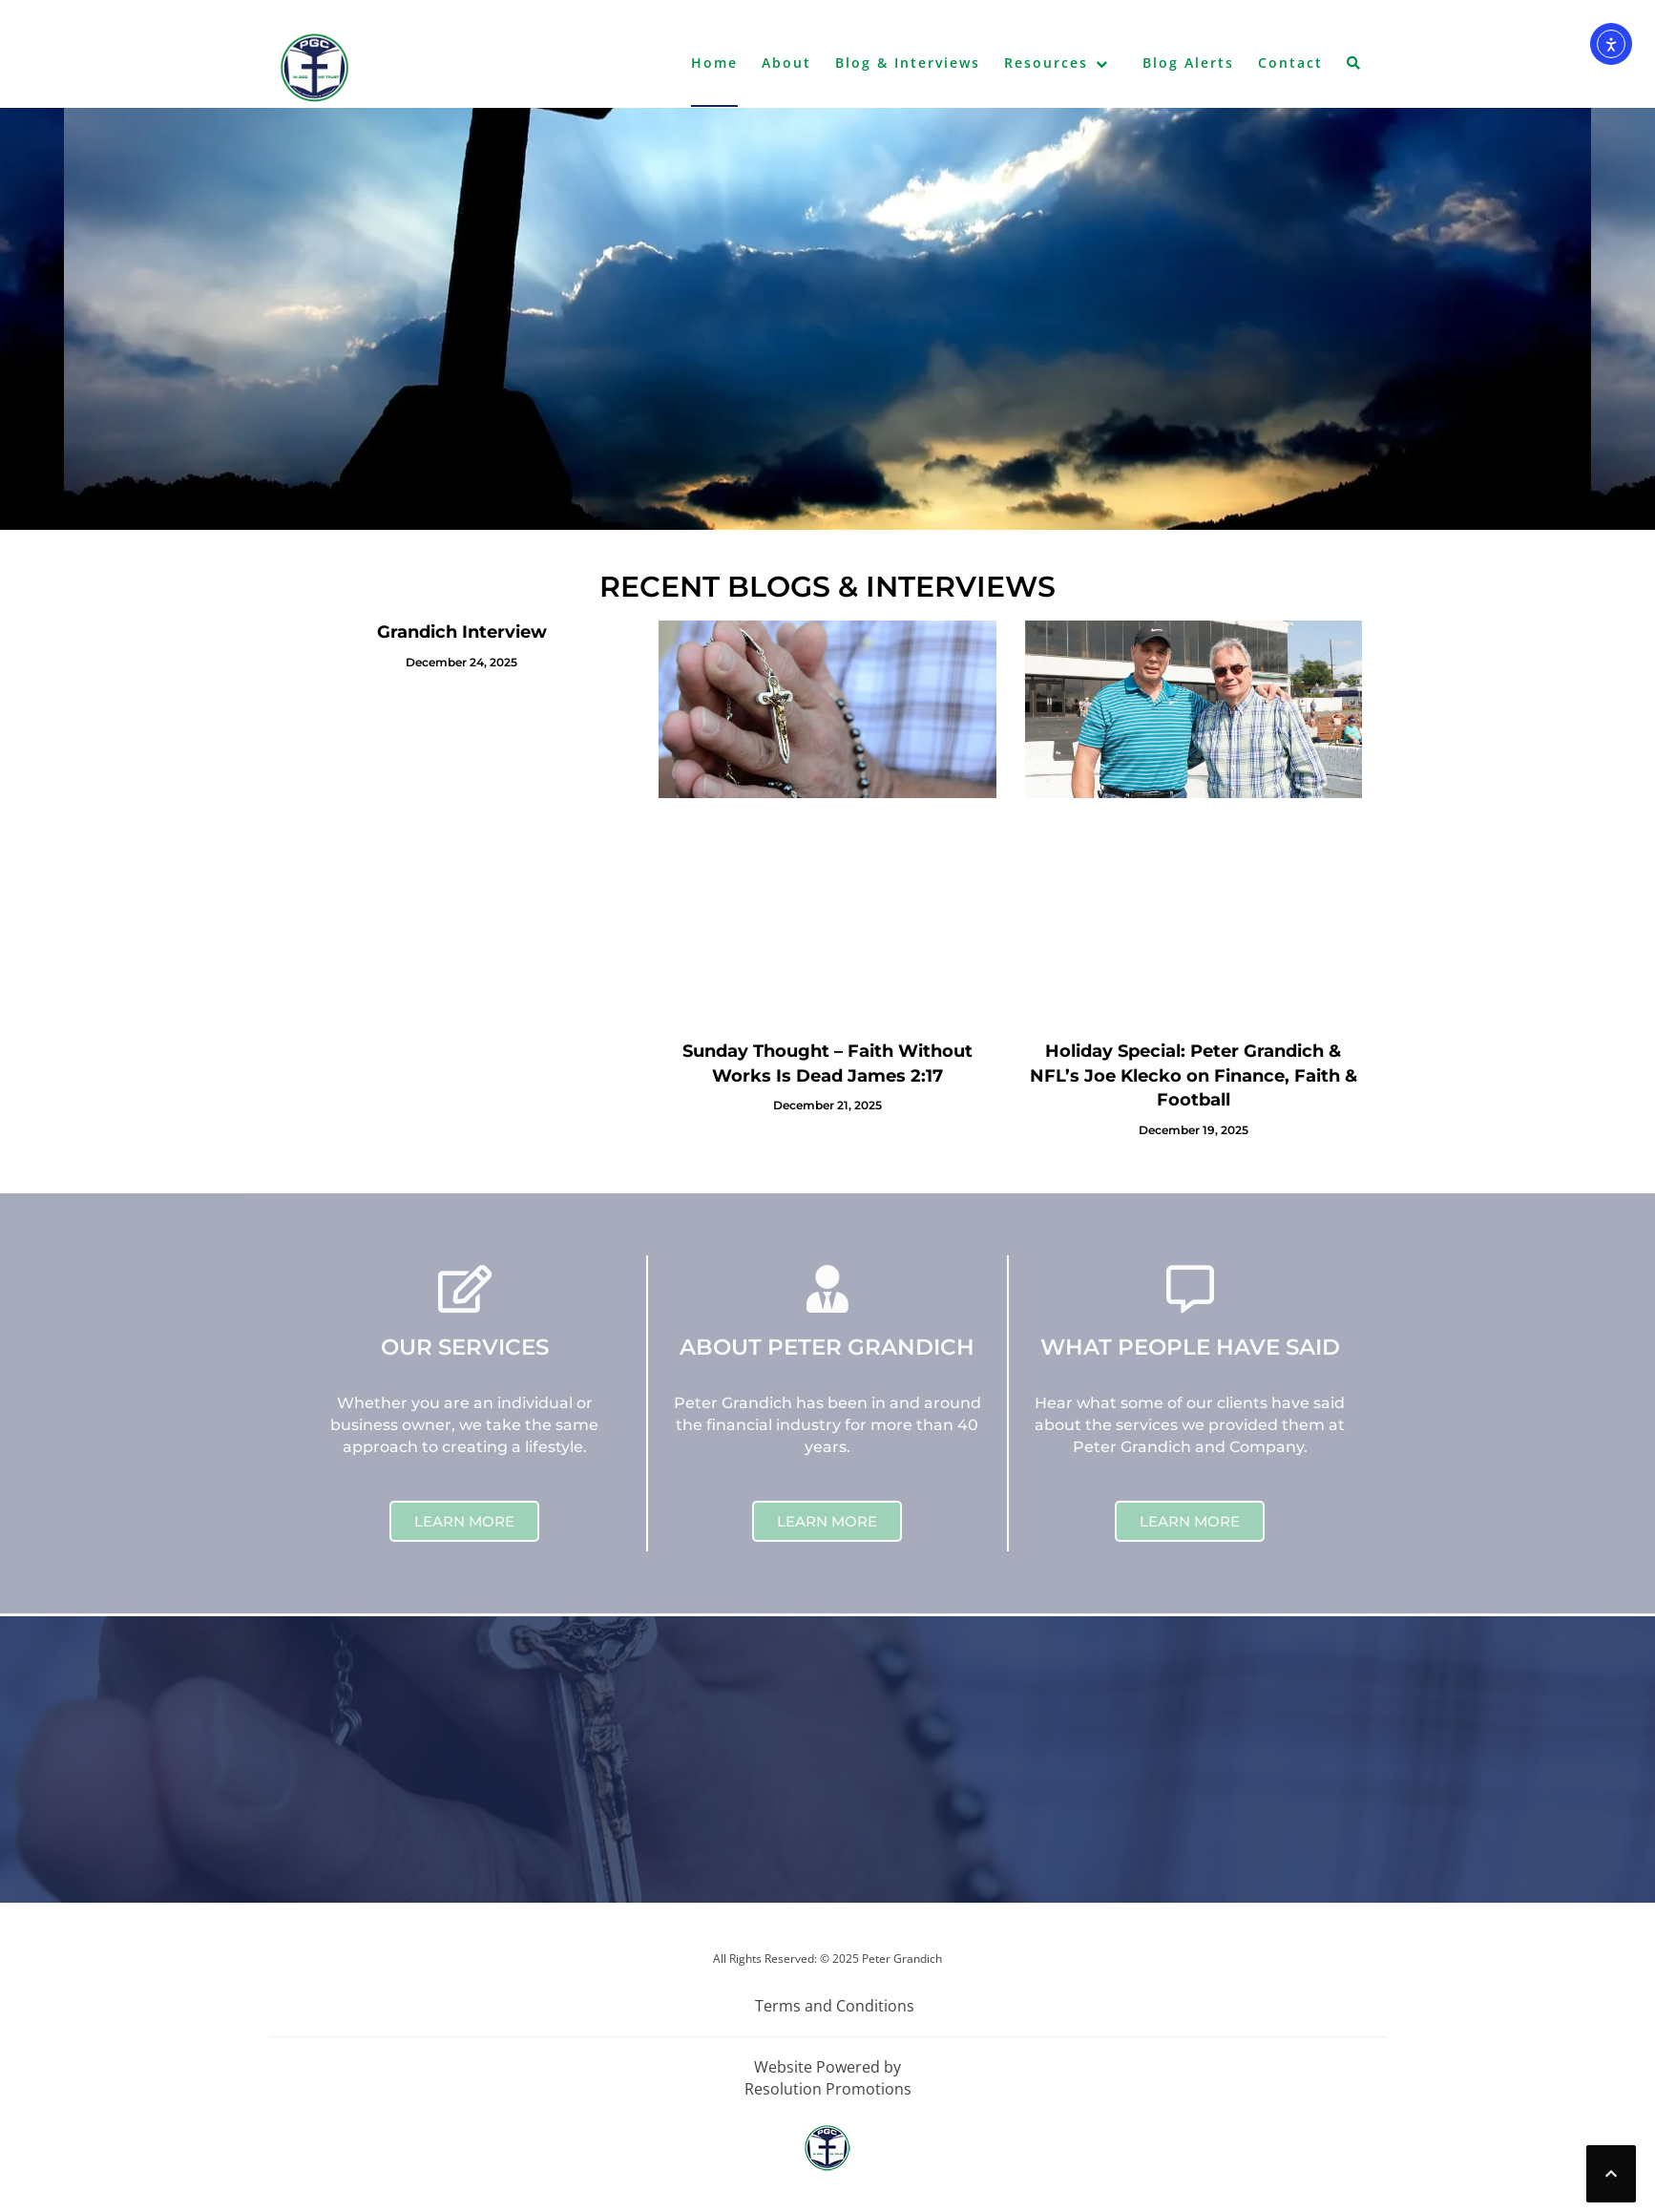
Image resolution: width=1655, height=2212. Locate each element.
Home (714, 62)
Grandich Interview (462, 632)
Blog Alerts (1188, 62)
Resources (1046, 62)
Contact (1290, 62)
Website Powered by (827, 2066)
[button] (1354, 67)
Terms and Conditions (834, 2005)
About (786, 62)
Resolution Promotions (827, 2088)
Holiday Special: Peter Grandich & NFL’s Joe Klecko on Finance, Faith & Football (1193, 1075)
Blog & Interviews (907, 62)
